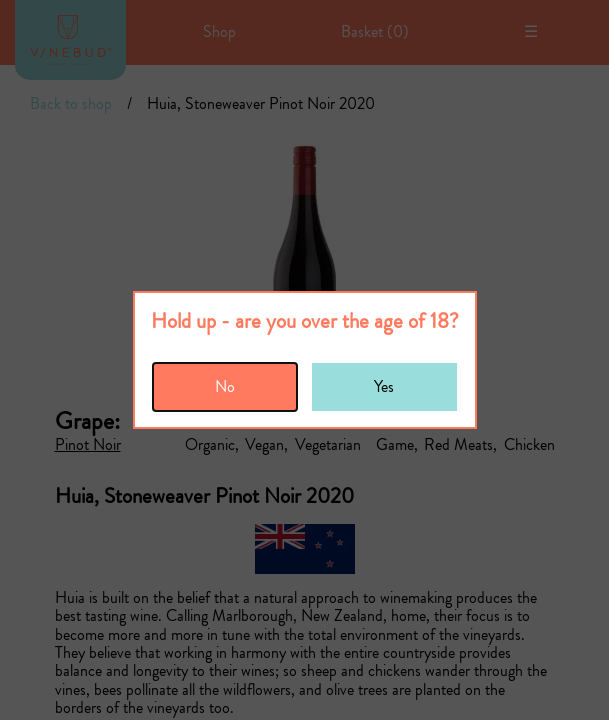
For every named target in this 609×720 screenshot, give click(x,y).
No (225, 386)
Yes (384, 386)
